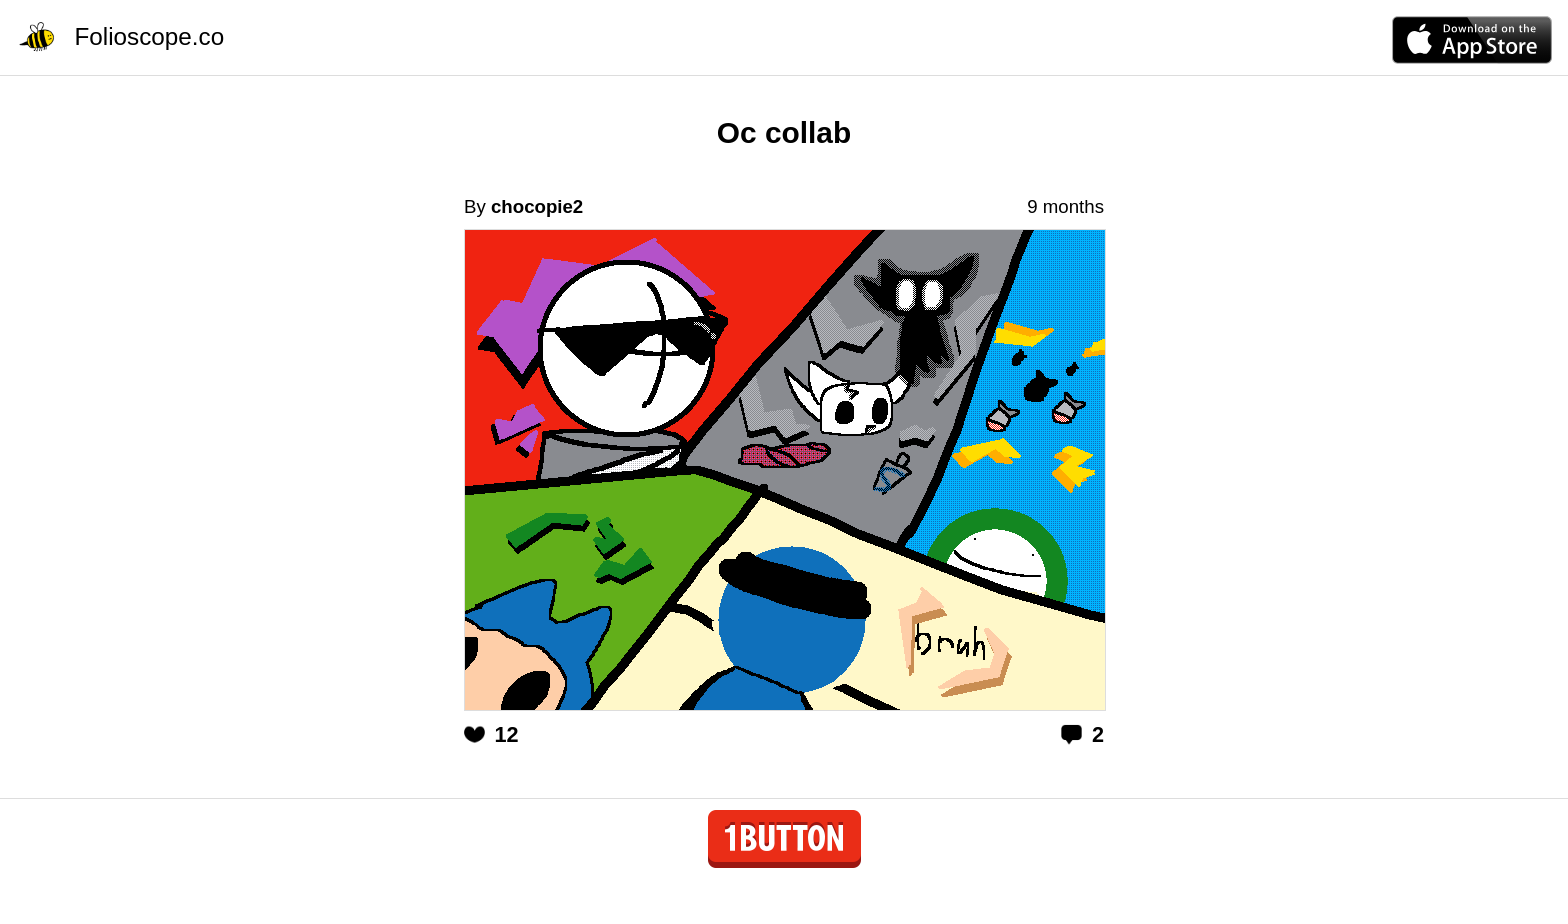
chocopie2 (537, 206)
